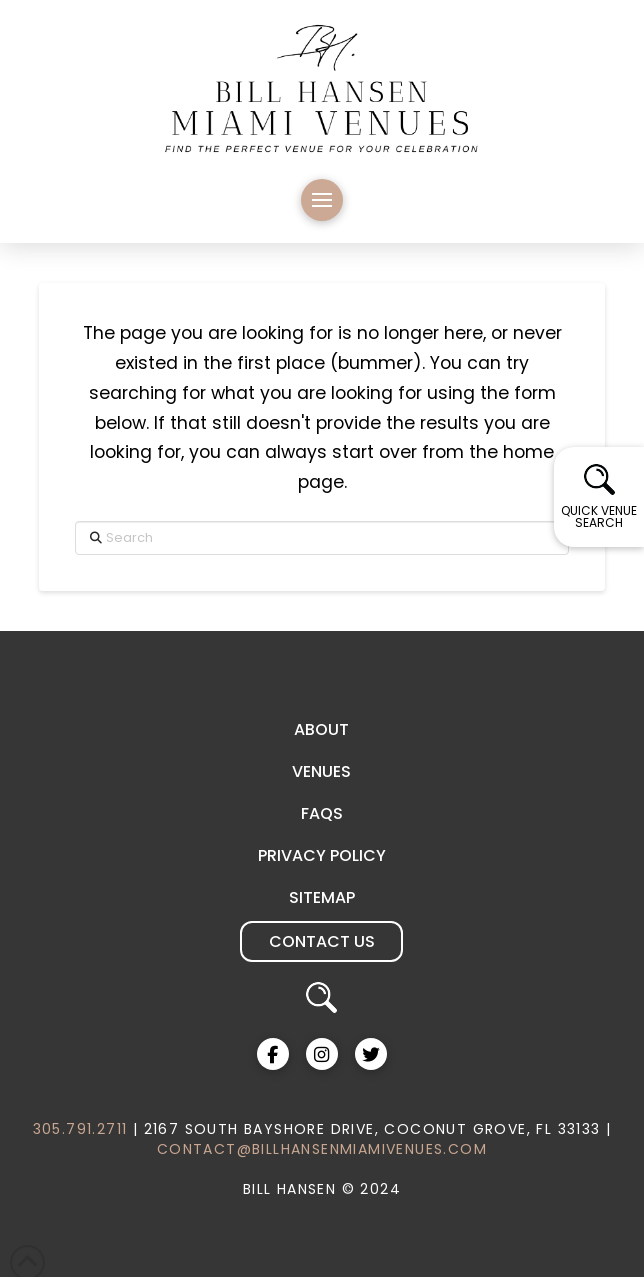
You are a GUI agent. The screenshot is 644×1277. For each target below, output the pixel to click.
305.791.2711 (80, 1129)
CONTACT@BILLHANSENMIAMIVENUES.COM (322, 1149)
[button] (322, 200)
